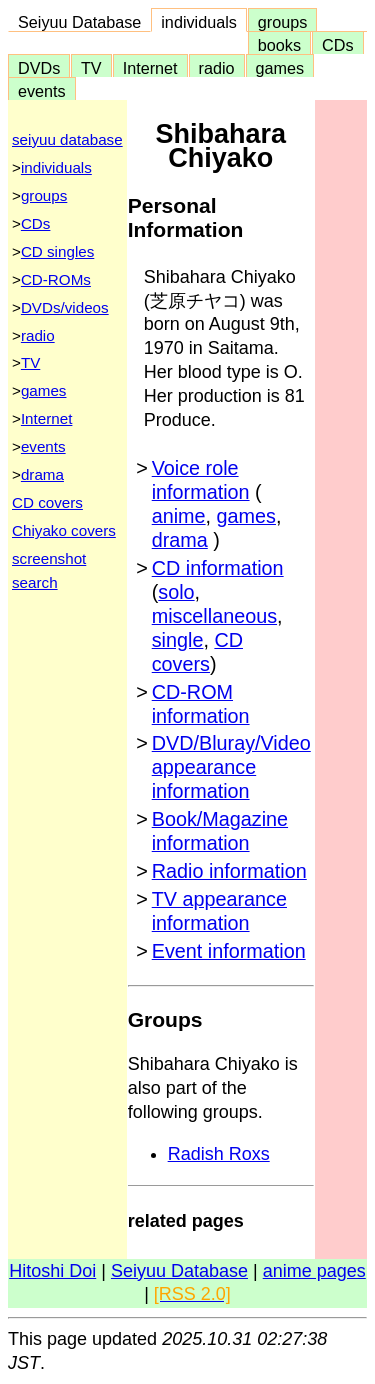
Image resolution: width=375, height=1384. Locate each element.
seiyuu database (67, 139)
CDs (337, 45)
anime (179, 516)
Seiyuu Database (79, 22)
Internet (150, 68)
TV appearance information (219, 911)
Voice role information (201, 480)
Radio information (229, 871)
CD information (218, 568)
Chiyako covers (64, 530)
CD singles (57, 251)
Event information (229, 951)
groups (283, 22)
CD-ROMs (56, 279)
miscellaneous (214, 616)
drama (42, 474)
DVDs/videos (65, 307)
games (280, 68)
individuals (199, 22)
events (42, 91)
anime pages (314, 1271)
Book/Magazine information (220, 831)
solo (176, 592)
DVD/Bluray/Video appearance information (231, 767)
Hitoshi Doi (52, 1271)
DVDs (39, 68)
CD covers (47, 502)
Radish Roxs (219, 1154)
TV (91, 68)
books (279, 45)
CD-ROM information (201, 704)
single (178, 640)
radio (217, 68)
